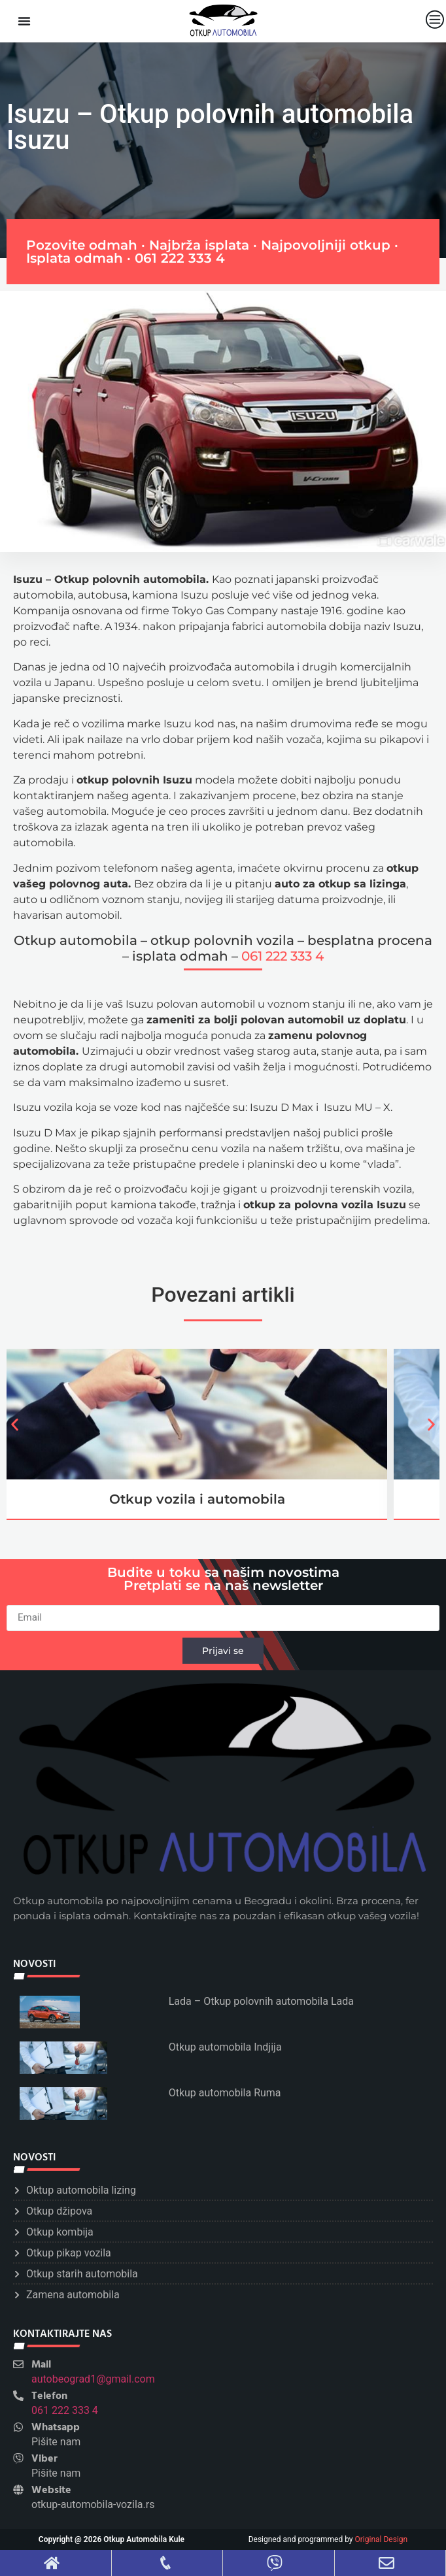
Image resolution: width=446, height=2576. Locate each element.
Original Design (381, 2539)
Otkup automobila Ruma (225, 2093)
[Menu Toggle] (24, 20)
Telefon (49, 2396)
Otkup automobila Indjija (225, 2047)
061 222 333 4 (180, 258)
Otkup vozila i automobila (197, 1499)
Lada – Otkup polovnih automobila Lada (261, 2001)
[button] (15, 1424)
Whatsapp (55, 2427)
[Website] (18, 2490)
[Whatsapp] (18, 2427)
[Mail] (18, 2364)
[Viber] (18, 2458)
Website (51, 2490)
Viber (44, 2459)
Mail (41, 2364)
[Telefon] (18, 2395)
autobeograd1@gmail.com (93, 2379)
